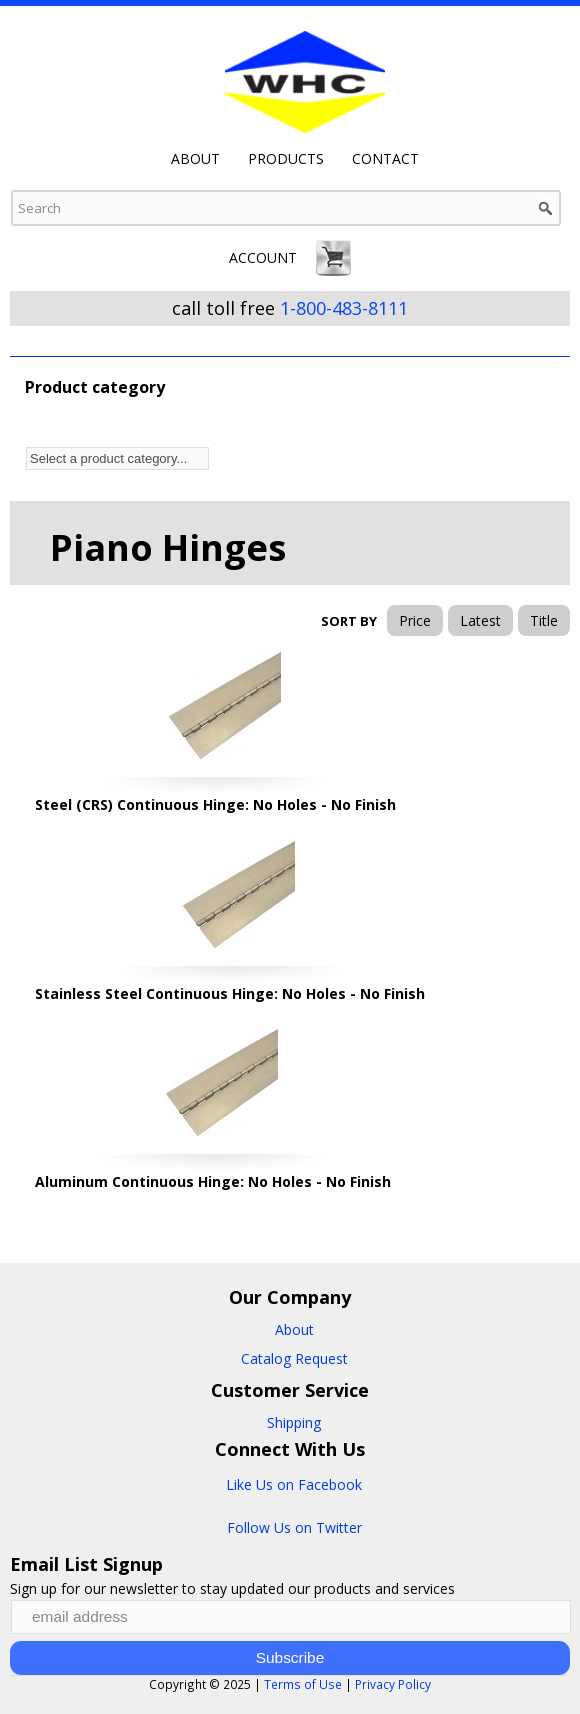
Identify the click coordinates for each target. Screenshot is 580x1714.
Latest (480, 620)
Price (415, 620)
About (195, 159)
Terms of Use (303, 1684)
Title (544, 620)
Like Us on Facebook (294, 1484)
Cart (333, 258)
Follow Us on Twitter (294, 1527)
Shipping (294, 1422)
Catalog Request (294, 1358)
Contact (385, 159)
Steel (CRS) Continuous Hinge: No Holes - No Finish (215, 804)
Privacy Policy (393, 1684)
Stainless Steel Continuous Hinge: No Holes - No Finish (230, 993)
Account (263, 257)
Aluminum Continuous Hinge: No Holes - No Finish (213, 1181)
